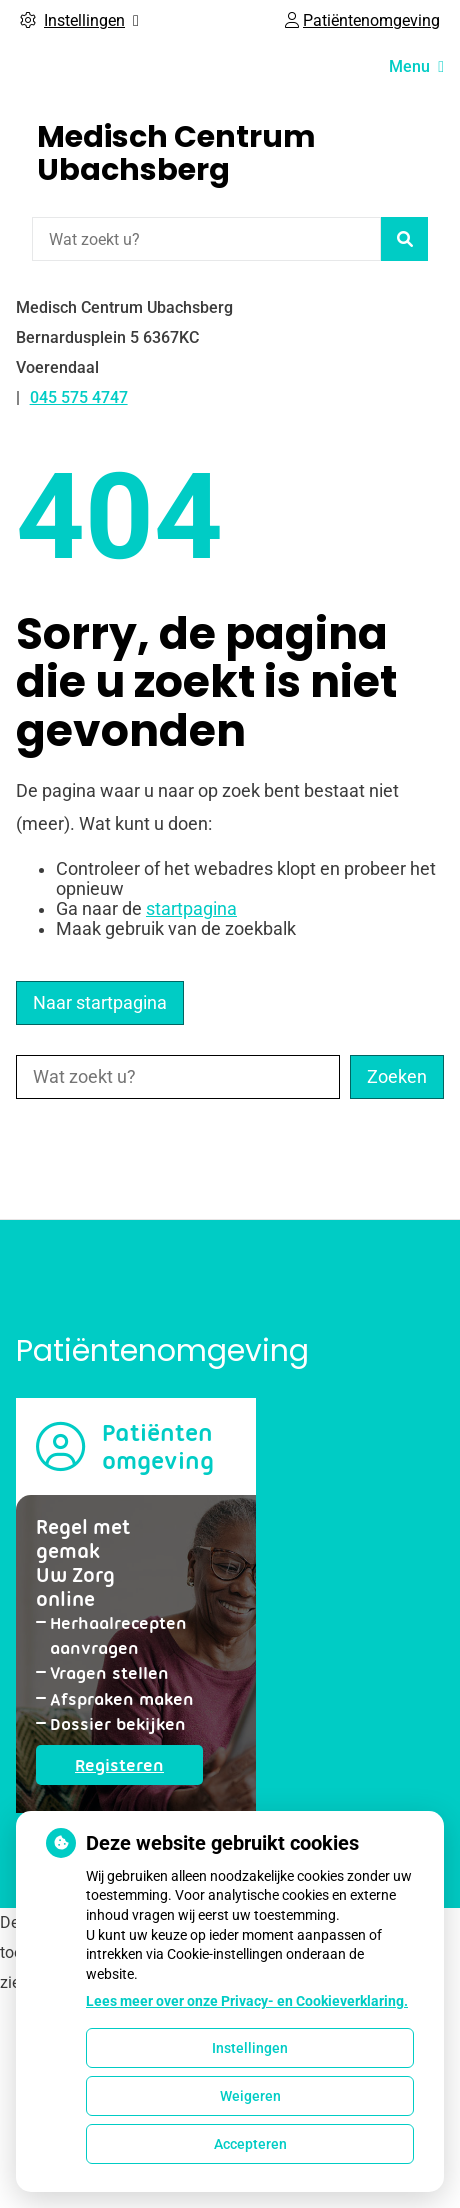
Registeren (139, 1769)
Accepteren (250, 2144)
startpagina (191, 909)
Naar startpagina (100, 1003)
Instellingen (250, 2048)
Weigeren (250, 2096)
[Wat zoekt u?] (206, 239)
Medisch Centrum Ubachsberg (176, 153)
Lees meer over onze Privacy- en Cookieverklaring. (247, 2001)
